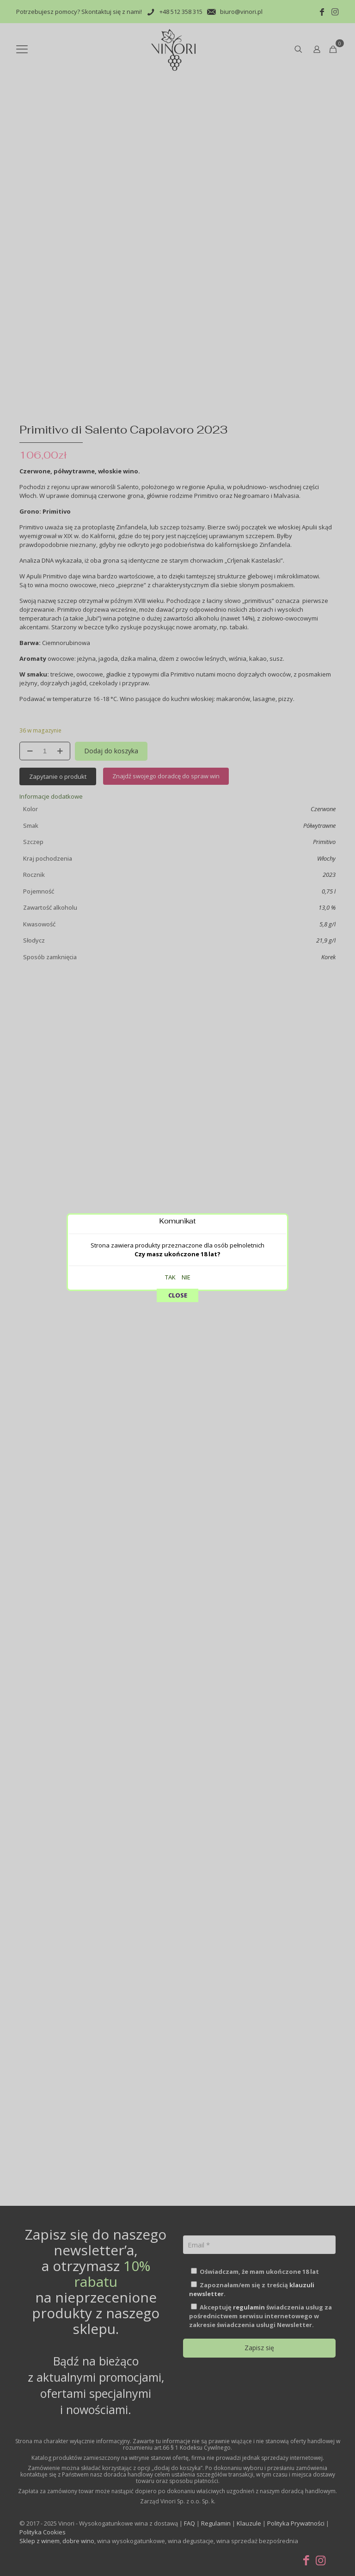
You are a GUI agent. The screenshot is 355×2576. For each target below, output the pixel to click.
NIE (186, 191)
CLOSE (177, 209)
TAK (170, 191)
